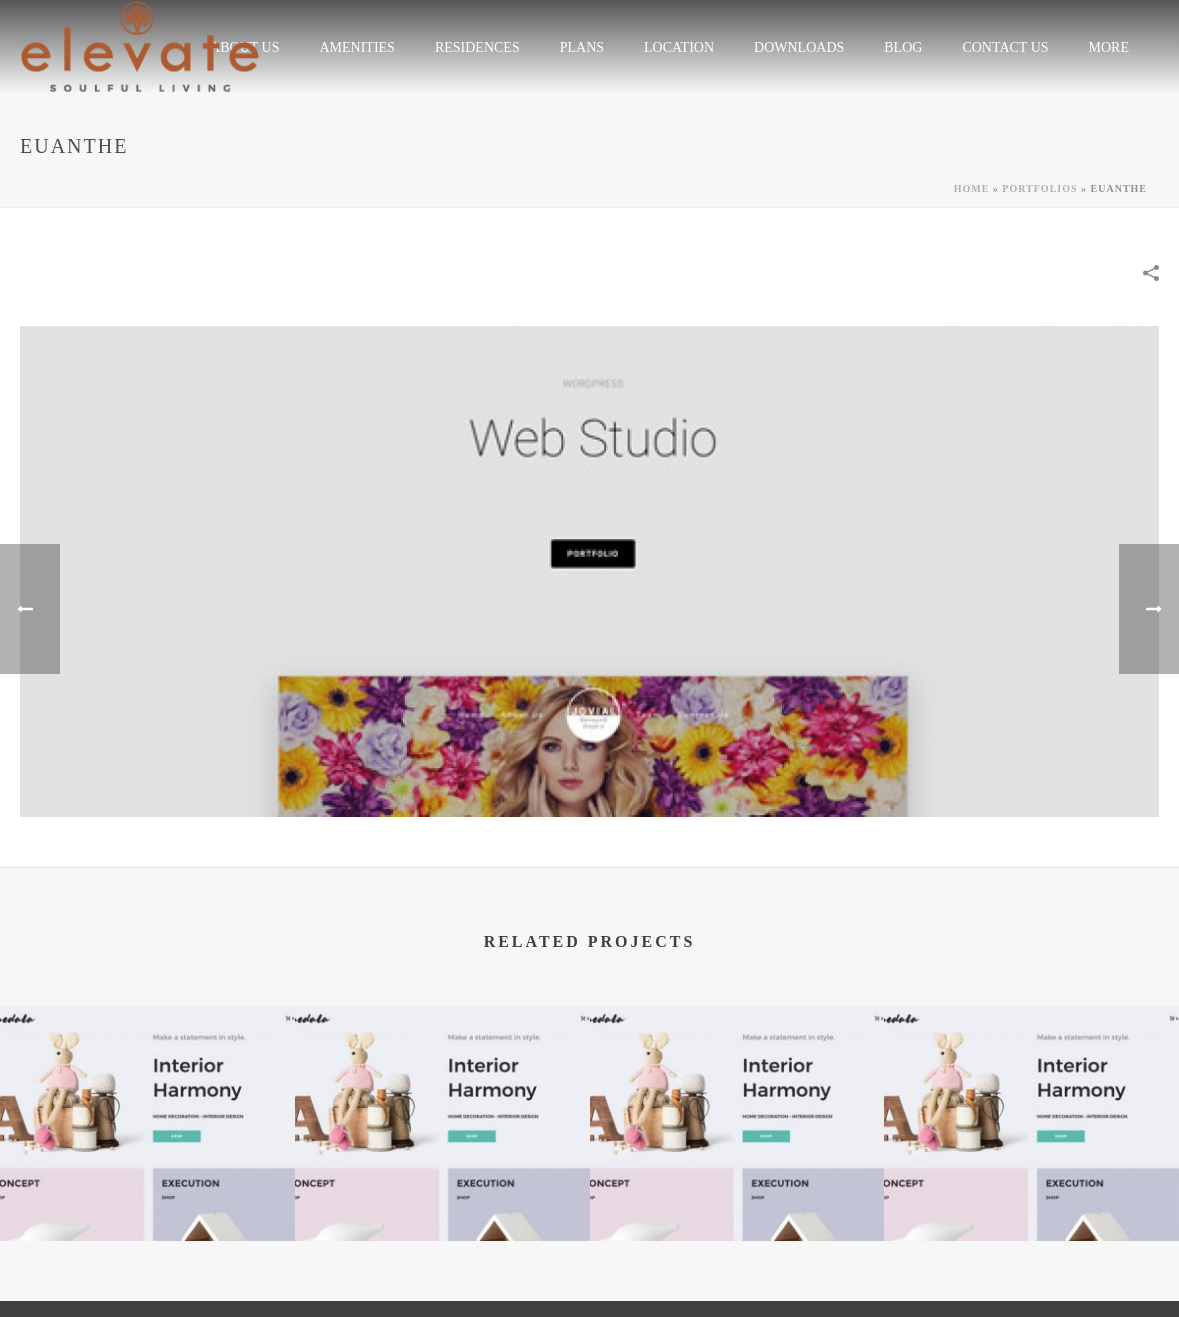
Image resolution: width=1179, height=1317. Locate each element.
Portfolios (1039, 188)
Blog (903, 47)
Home (972, 188)
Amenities (356, 47)
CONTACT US (1005, 47)
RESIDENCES (477, 47)
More (1109, 47)
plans (582, 47)
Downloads (799, 47)
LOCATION (679, 47)
